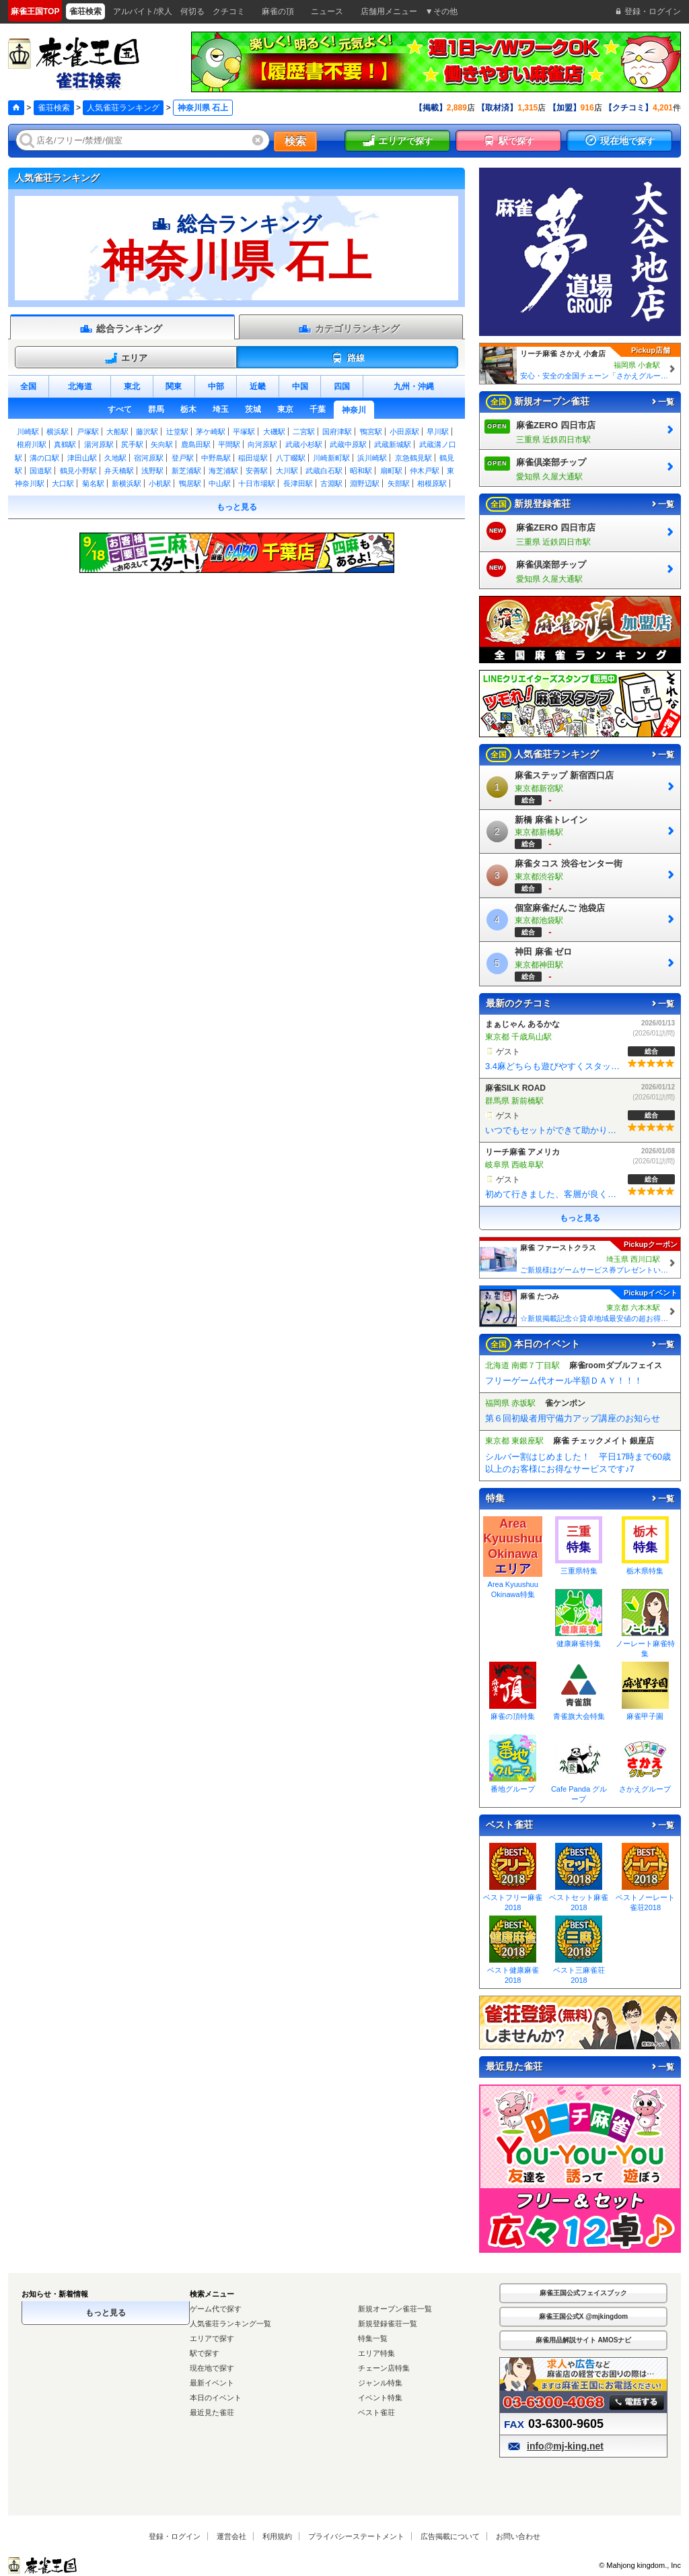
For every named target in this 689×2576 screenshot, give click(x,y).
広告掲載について (450, 2536)
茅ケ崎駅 (210, 432)
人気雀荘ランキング (123, 107)
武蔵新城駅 (392, 444)
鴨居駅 (190, 483)
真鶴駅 (65, 444)
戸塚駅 (88, 432)
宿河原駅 (149, 458)
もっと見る (237, 507)
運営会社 (231, 2536)
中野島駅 (216, 458)
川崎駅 (28, 432)
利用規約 (277, 2536)
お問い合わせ (518, 2536)
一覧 (662, 402)
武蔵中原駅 (348, 444)
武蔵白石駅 (323, 471)
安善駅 (257, 471)
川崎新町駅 (331, 458)
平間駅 (229, 444)
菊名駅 (93, 483)
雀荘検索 (54, 107)
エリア (125, 358)
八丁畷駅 (290, 458)
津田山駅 (82, 458)
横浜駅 (57, 432)
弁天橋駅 (119, 471)
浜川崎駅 (372, 458)
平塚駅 (244, 432)
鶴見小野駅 (78, 471)
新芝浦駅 (186, 471)
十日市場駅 (256, 483)
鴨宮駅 (371, 432)
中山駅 (220, 483)
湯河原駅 (99, 444)
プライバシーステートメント (356, 2536)
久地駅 (115, 458)
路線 (347, 358)
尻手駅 (132, 444)
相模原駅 (432, 483)
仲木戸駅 (424, 471)
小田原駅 (404, 432)
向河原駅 (262, 444)
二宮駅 (304, 432)
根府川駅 (31, 444)
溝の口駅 (44, 458)
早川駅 (438, 432)
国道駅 (41, 471)
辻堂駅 (177, 432)
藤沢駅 (147, 432)
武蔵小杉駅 (303, 444)
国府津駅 (337, 432)
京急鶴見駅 (413, 458)
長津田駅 (298, 483)
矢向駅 (162, 444)
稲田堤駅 (253, 458)
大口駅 (63, 483)
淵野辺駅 (364, 483)
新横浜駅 (126, 483)
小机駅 (160, 483)
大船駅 (117, 432)
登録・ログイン (175, 2536)
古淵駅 (331, 483)
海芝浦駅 (223, 471)
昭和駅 (361, 471)
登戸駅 (183, 458)
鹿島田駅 (196, 444)
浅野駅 (152, 471)
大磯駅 (274, 432)
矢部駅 (399, 483)
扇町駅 (391, 471)
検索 (295, 141)
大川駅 (287, 471)
